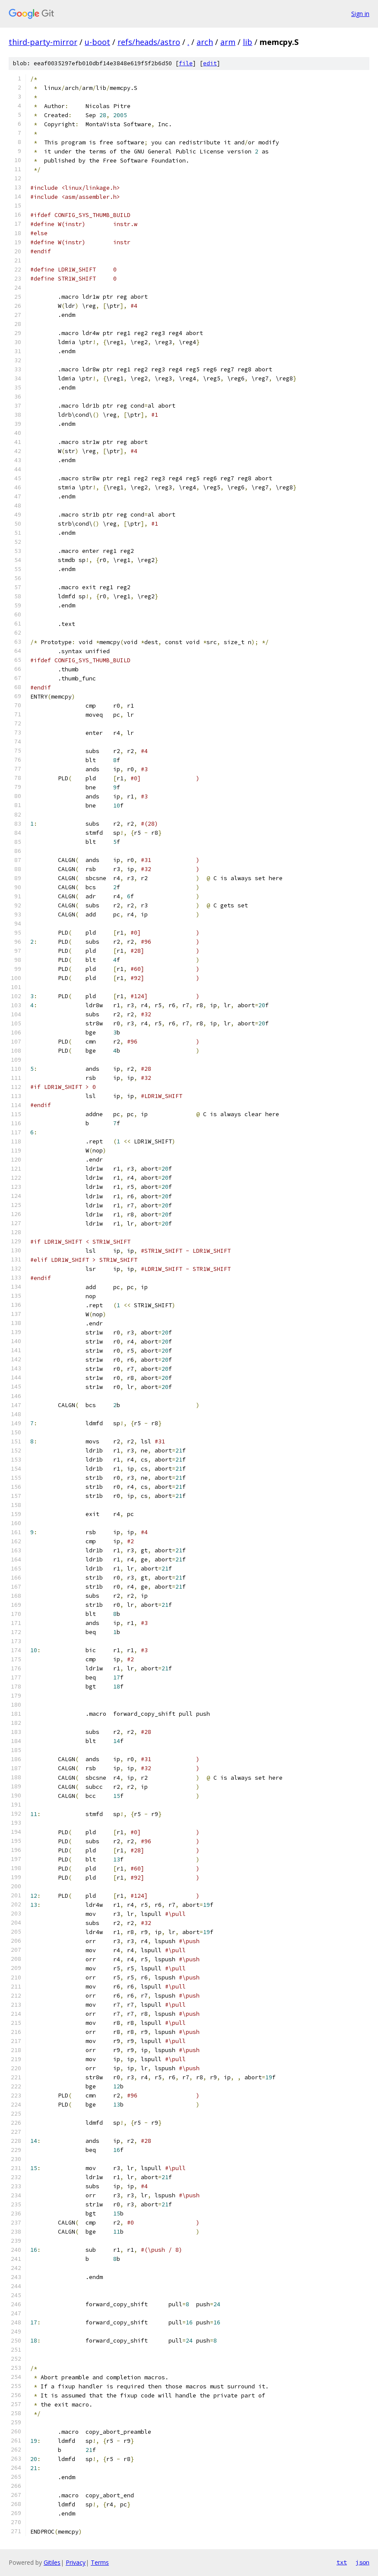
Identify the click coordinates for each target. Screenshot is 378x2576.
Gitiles (52, 2562)
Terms (100, 2562)
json (362, 2562)
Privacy (76, 2562)
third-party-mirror (43, 42)
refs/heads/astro (149, 42)
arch (205, 42)
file (186, 63)
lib (247, 42)
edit (210, 63)
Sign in (360, 14)
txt (342, 2562)
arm (227, 42)
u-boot (97, 42)
